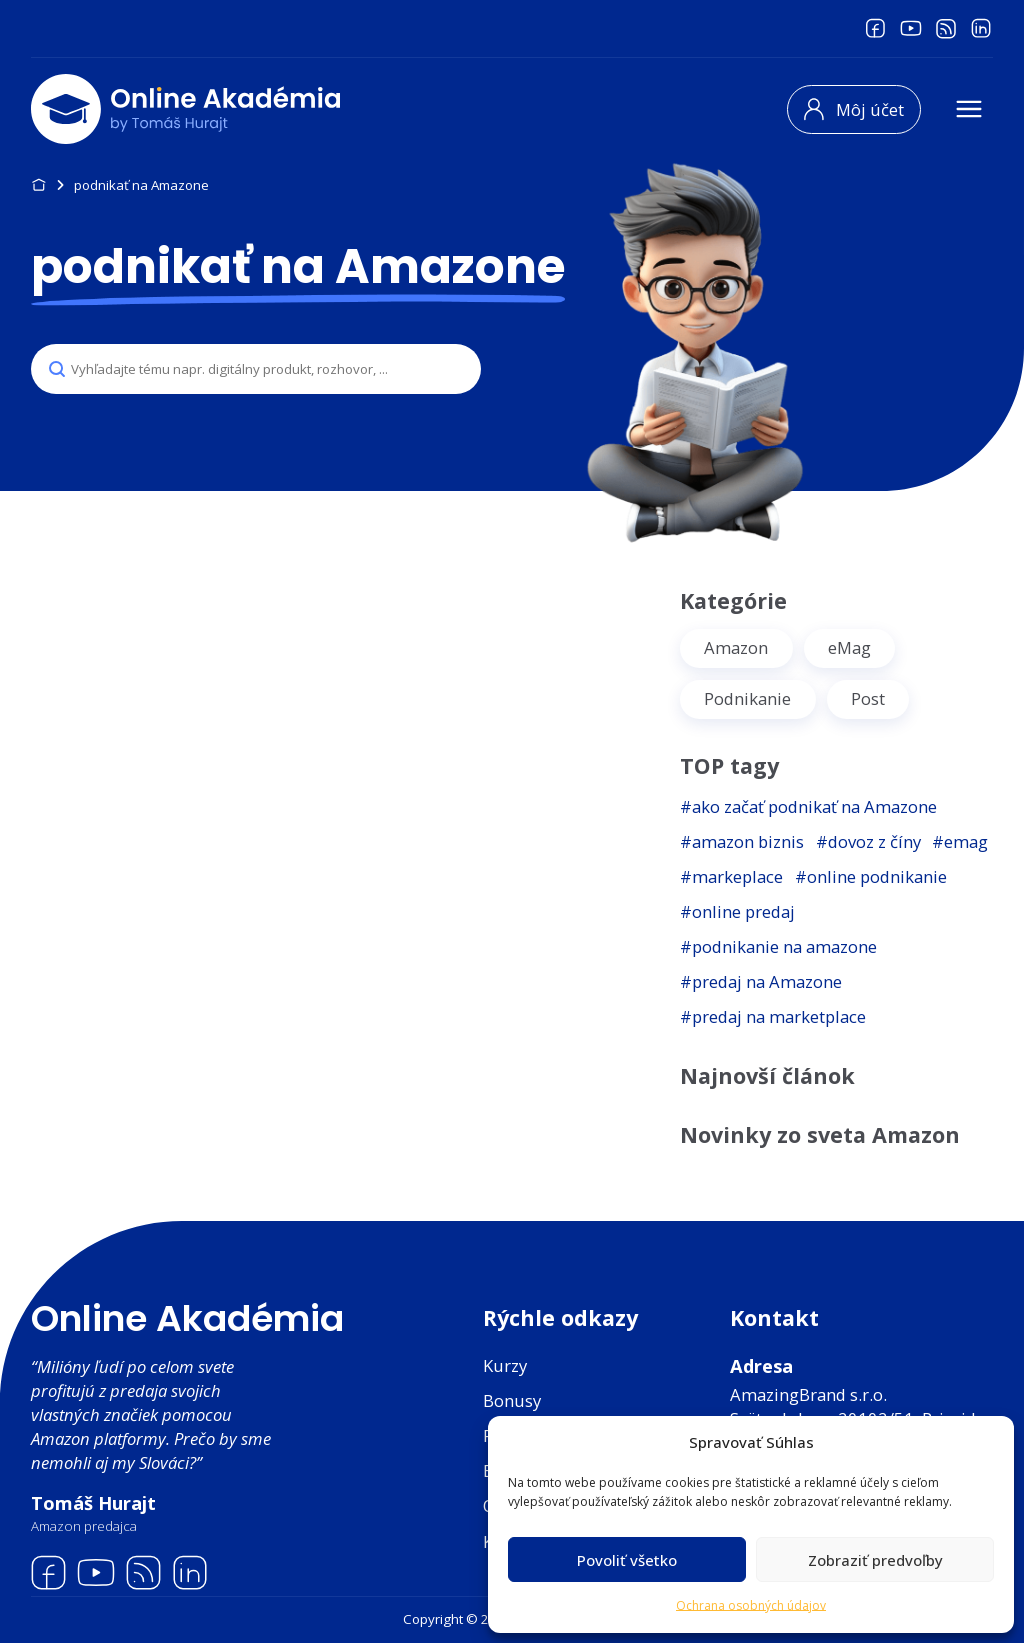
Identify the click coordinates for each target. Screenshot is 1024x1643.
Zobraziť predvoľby (875, 1560)
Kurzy (505, 1365)
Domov (38, 185)
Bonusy (512, 1400)
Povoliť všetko (627, 1560)
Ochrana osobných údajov (751, 1605)
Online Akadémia (187, 1318)
